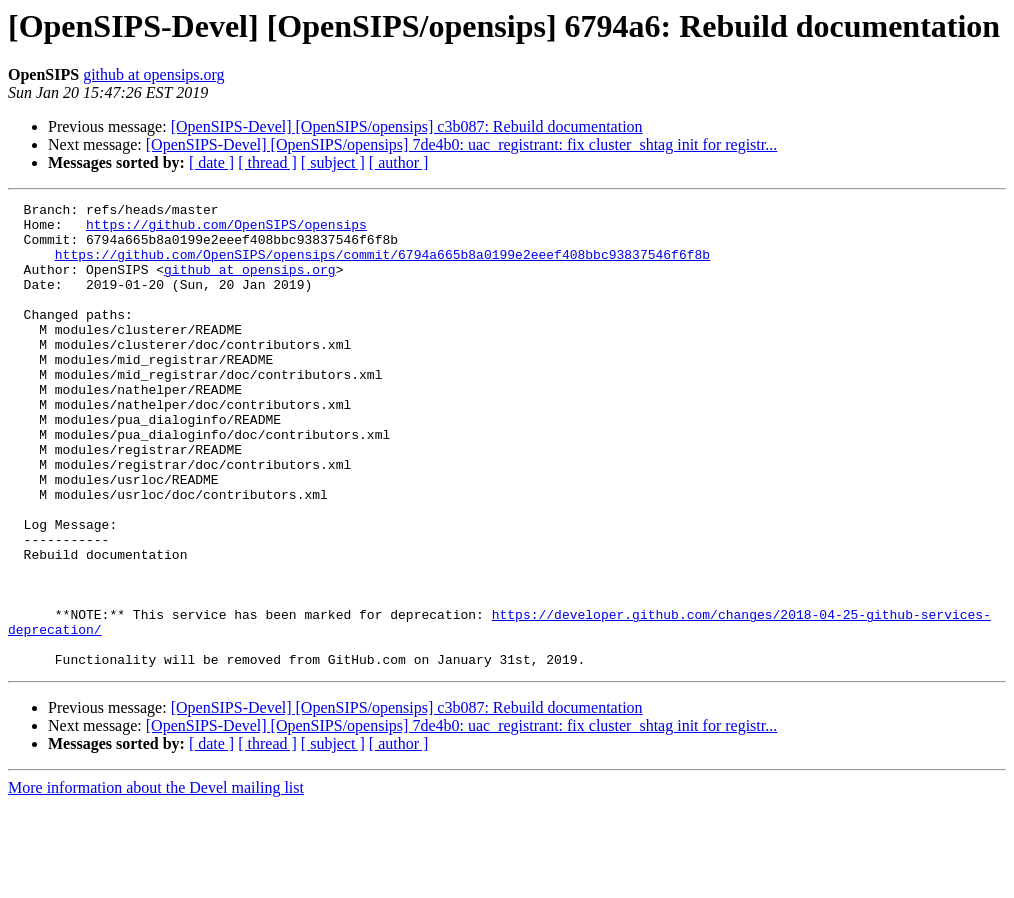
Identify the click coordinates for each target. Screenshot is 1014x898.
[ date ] (211, 162)
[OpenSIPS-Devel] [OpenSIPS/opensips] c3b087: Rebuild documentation (407, 126)
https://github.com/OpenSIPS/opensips (226, 230)
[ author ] (399, 162)
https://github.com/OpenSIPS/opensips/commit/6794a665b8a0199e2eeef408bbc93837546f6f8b (382, 266)
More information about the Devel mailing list (156, 880)
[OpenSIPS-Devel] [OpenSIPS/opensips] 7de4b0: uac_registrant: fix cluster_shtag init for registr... (461, 144)
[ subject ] (333, 162)
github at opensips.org (153, 74)
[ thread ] (267, 162)
